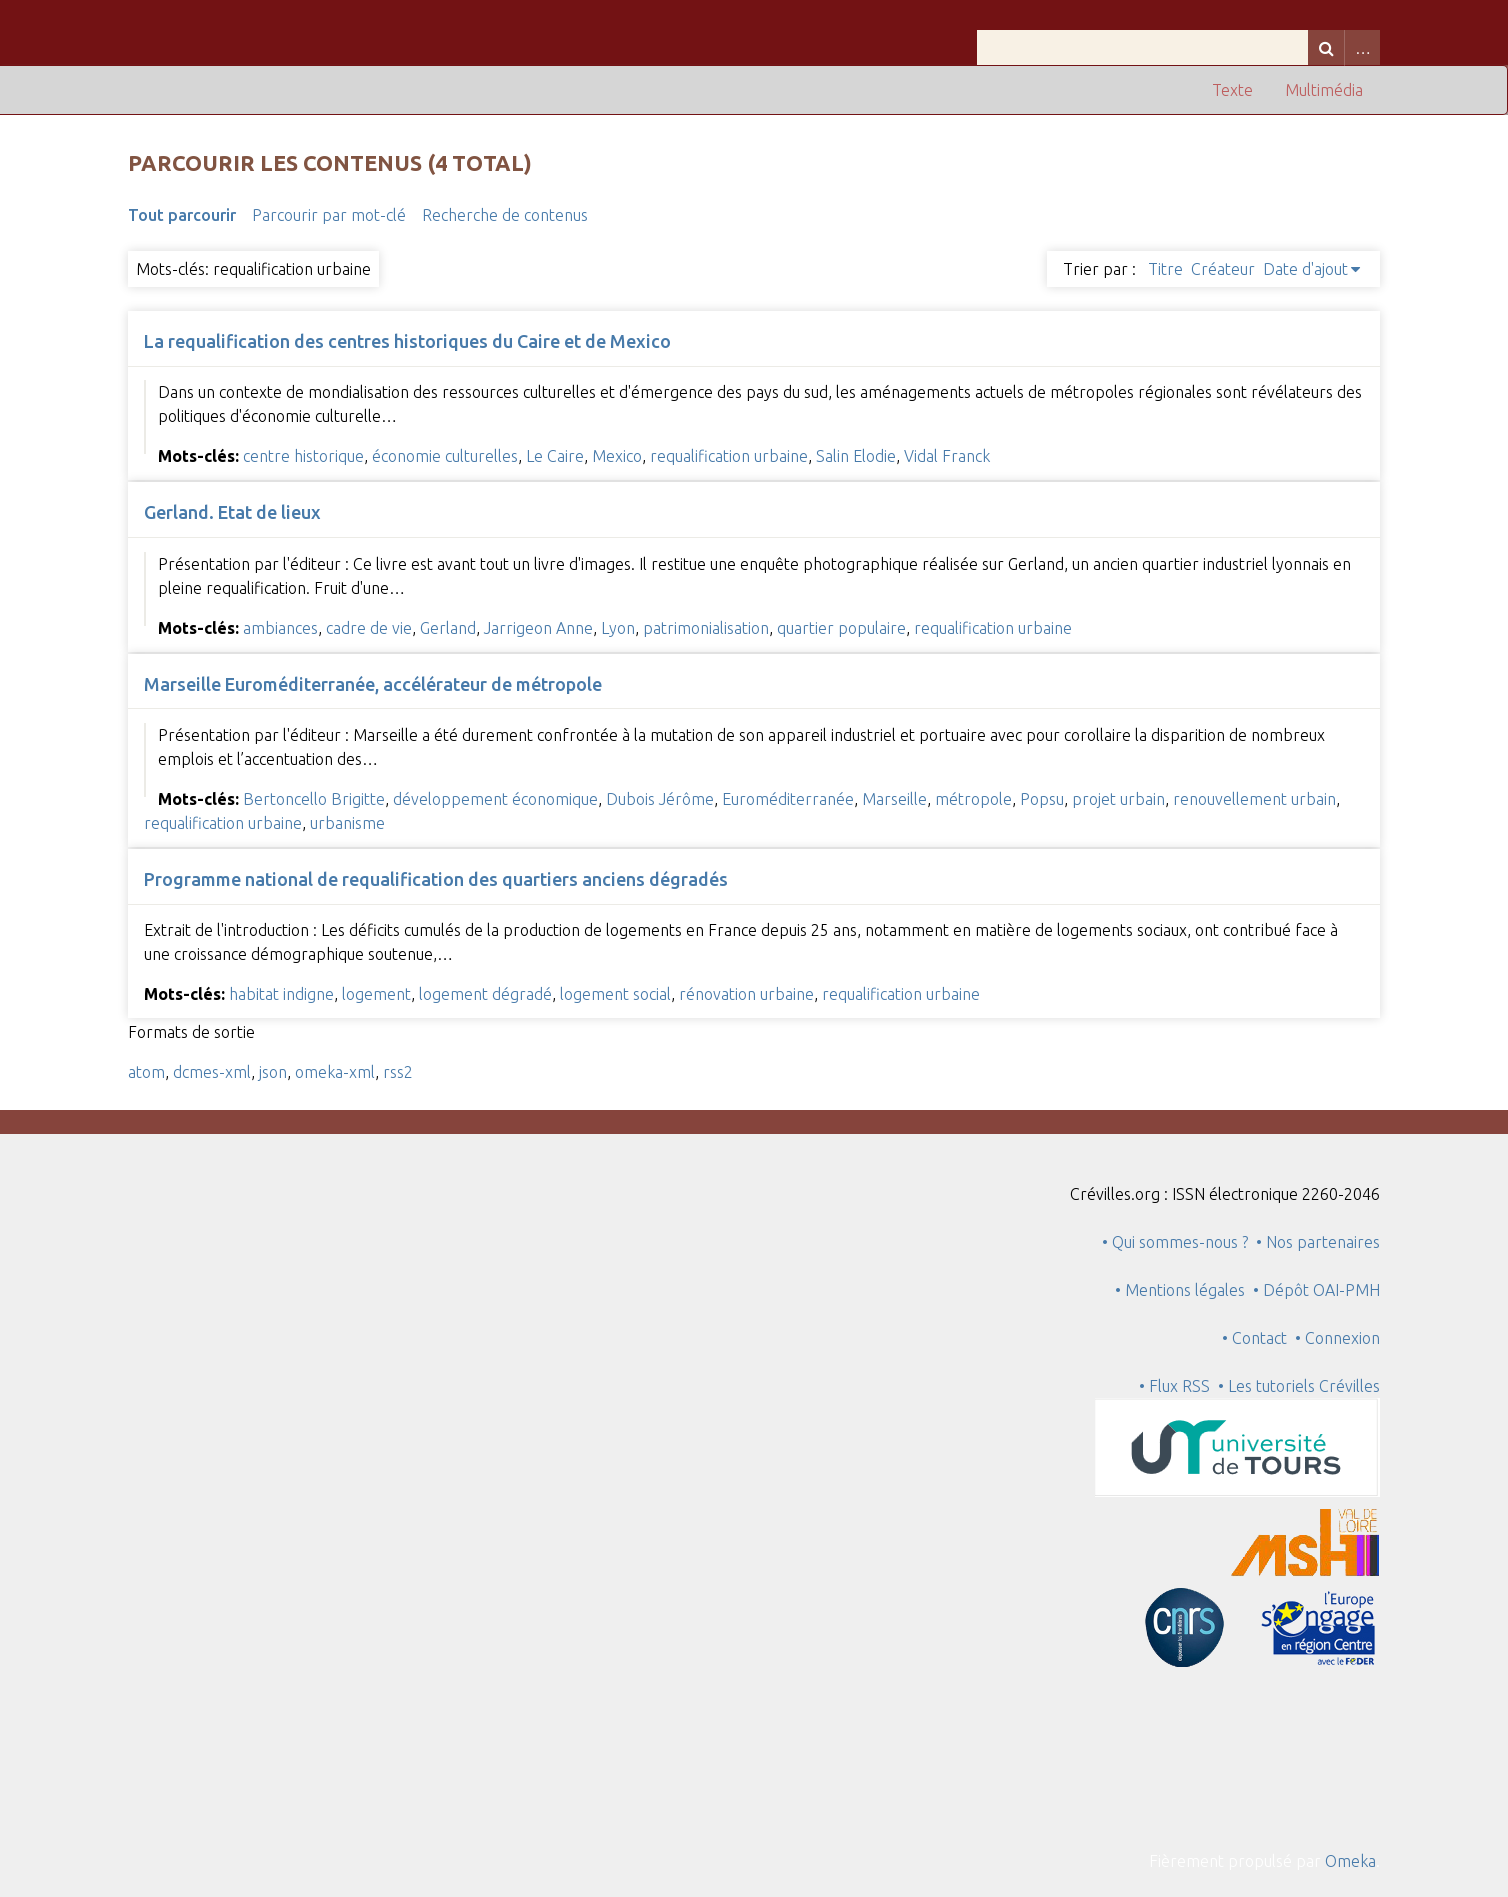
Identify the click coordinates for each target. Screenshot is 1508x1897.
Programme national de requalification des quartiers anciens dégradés (436, 879)
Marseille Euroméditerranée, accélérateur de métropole (373, 684)
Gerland (448, 628)
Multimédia (1324, 90)
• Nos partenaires (1318, 1242)
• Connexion (1337, 1338)
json (273, 1072)
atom (146, 1072)
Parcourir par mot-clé (329, 215)
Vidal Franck (947, 456)
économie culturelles (445, 456)
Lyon (618, 628)
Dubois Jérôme (660, 799)
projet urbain (1118, 799)
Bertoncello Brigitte (314, 799)
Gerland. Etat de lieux (232, 512)
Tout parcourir (182, 215)
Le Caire (555, 456)
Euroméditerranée (788, 799)
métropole (973, 799)
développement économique (495, 799)
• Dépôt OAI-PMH (1316, 1290)
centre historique (303, 456)
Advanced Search (1362, 47)
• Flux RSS (1174, 1386)
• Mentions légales (1180, 1290)
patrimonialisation (706, 628)
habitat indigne (281, 994)
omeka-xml (335, 1072)
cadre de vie (369, 628)
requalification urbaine (729, 456)
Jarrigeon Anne (538, 628)
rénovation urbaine (746, 994)
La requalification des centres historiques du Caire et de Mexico (407, 341)
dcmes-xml (212, 1072)
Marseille (894, 799)
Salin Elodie (856, 456)
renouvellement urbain (1254, 799)
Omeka (1350, 1861)
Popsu (1042, 799)
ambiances (280, 628)
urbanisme (347, 823)
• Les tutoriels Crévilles (1299, 1386)
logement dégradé (485, 994)
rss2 (398, 1072)
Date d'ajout (1305, 269)
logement (376, 994)
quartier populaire (841, 628)
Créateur (1223, 269)
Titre (1165, 269)
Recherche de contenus (505, 215)
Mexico (617, 456)
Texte (1232, 90)
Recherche (1326, 47)
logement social (615, 994)
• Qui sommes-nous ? (1175, 1242)
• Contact (1258, 1338)
